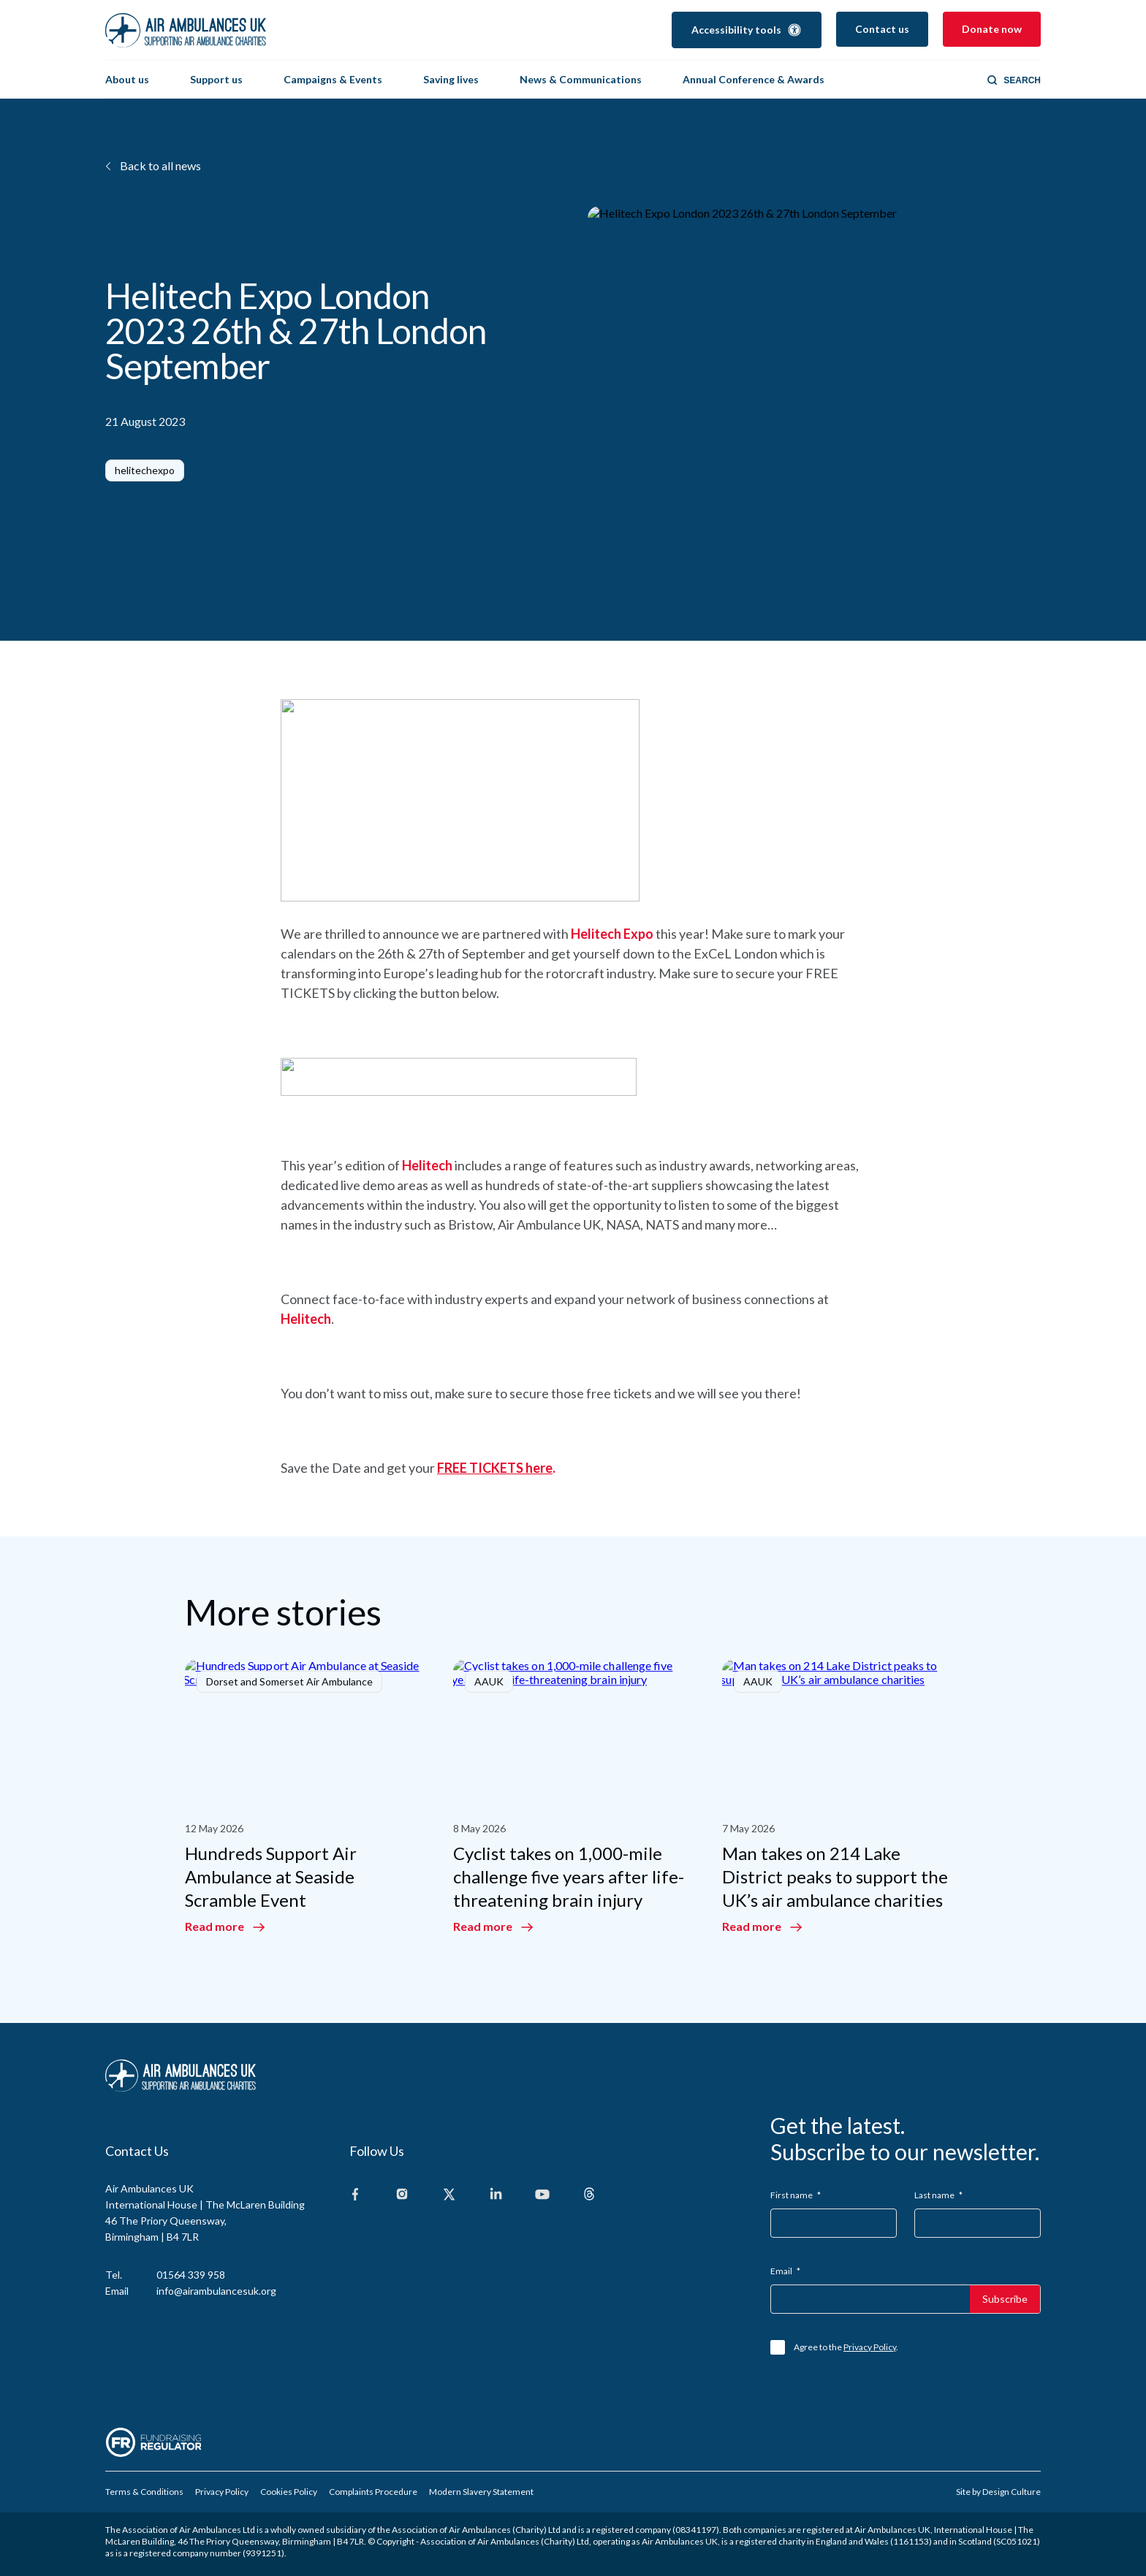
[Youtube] (542, 2194)
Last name (938, 2194)
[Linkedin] (495, 2194)
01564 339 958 (190, 2274)
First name (795, 2194)
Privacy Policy (869, 2346)
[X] (448, 2194)
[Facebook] (355, 2194)
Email (785, 2270)
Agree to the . (846, 2346)
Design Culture (1011, 2490)
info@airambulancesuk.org (216, 2290)
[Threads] (589, 2194)
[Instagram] (402, 2194)
